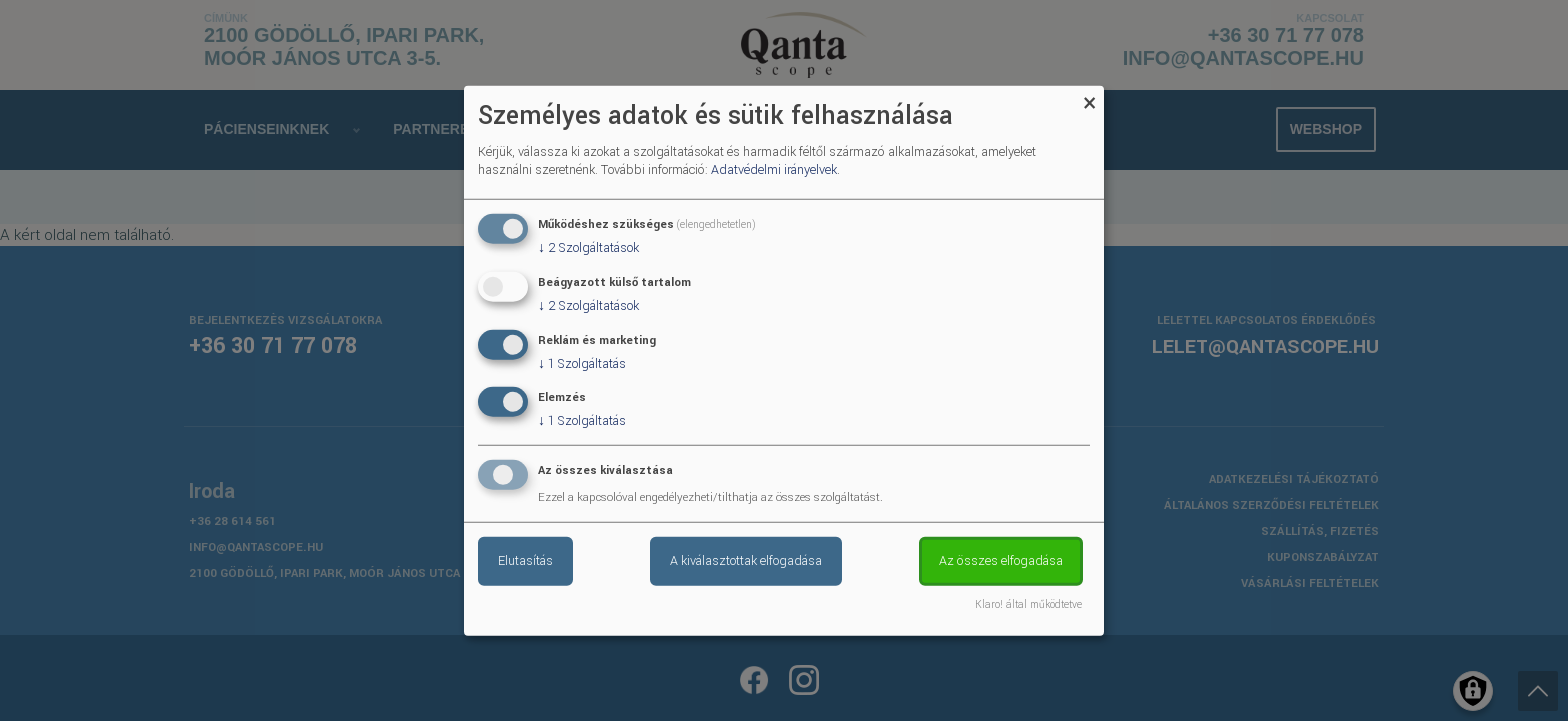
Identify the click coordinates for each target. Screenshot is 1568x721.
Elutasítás (525, 561)
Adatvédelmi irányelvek (774, 170)
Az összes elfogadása (1001, 561)
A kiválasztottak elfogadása (746, 561)
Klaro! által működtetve (1028, 605)
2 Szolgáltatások (588, 248)
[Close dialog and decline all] (1089, 97)
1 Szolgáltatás (582, 363)
